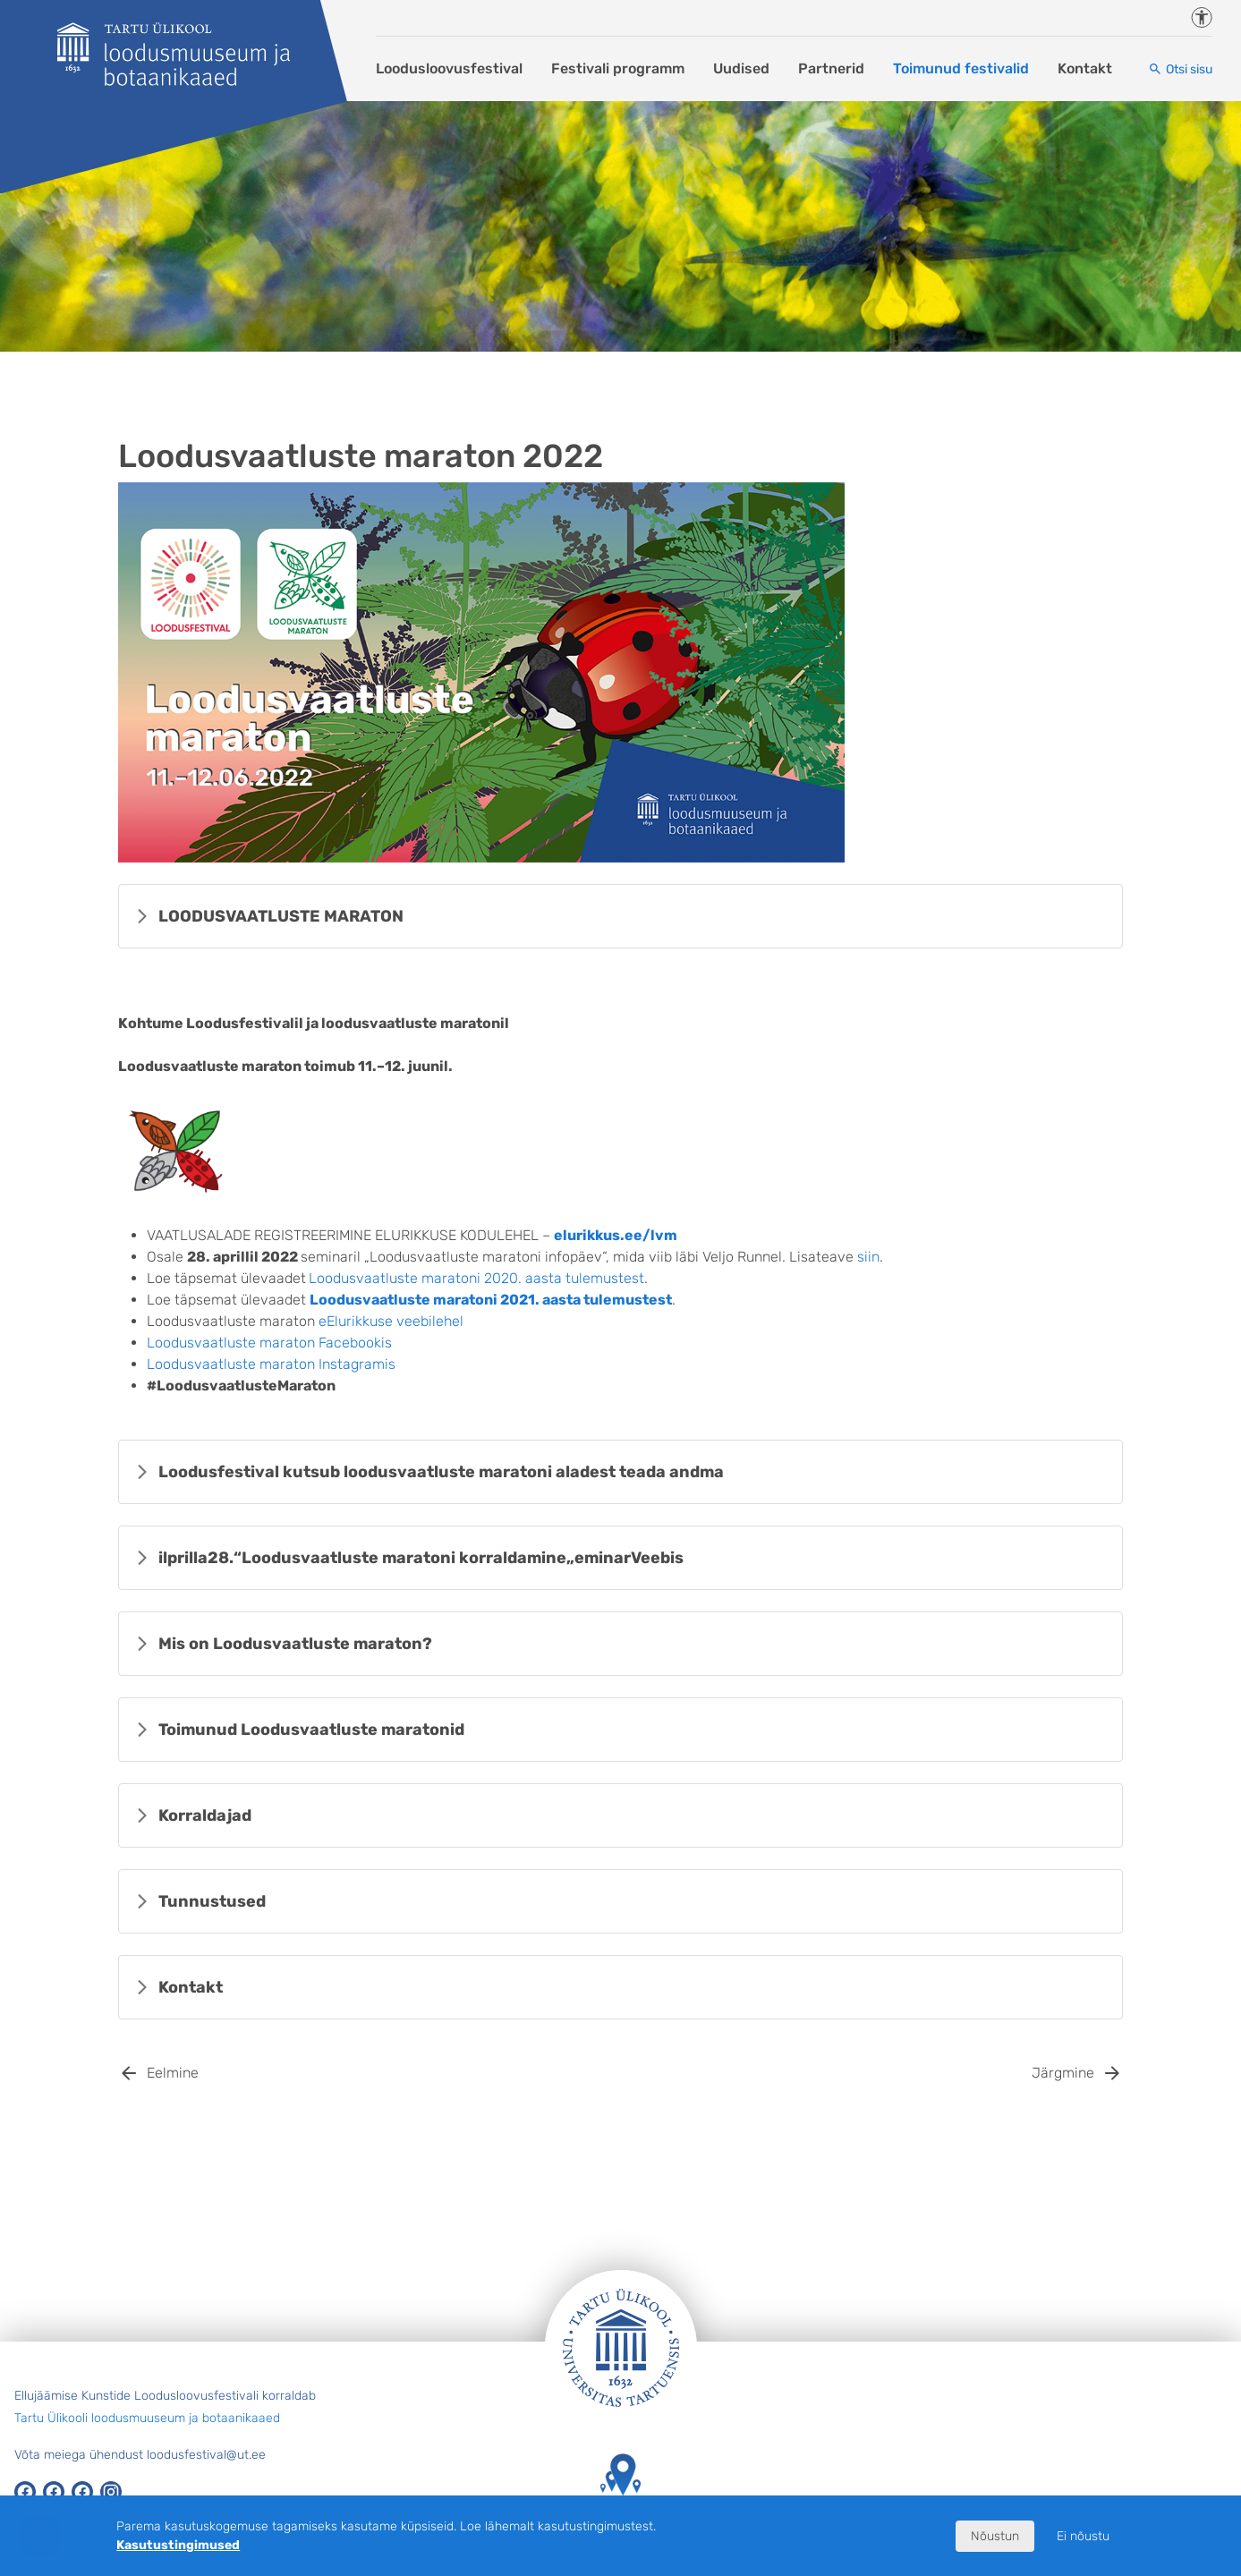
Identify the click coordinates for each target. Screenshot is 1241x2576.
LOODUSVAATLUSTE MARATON (281, 916)
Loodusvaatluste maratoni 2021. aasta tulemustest (491, 1299)
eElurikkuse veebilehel (391, 1321)
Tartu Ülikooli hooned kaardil (620, 2491)
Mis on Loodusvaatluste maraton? (295, 1644)
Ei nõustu (1083, 2536)
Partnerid (831, 68)
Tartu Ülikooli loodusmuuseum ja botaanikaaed (147, 2418)
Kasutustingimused (178, 2545)
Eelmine (173, 2072)
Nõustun (995, 2536)
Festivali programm (617, 68)
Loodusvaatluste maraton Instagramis (271, 1364)
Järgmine (1063, 2072)
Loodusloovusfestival (449, 68)
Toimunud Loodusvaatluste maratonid (311, 1729)
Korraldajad (204, 1815)
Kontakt (1085, 68)
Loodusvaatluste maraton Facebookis (269, 1342)
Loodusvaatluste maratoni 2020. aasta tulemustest (476, 1278)
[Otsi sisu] (1180, 69)
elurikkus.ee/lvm (615, 1235)
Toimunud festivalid (961, 68)
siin (868, 1256)
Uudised (741, 68)
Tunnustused (212, 1901)
